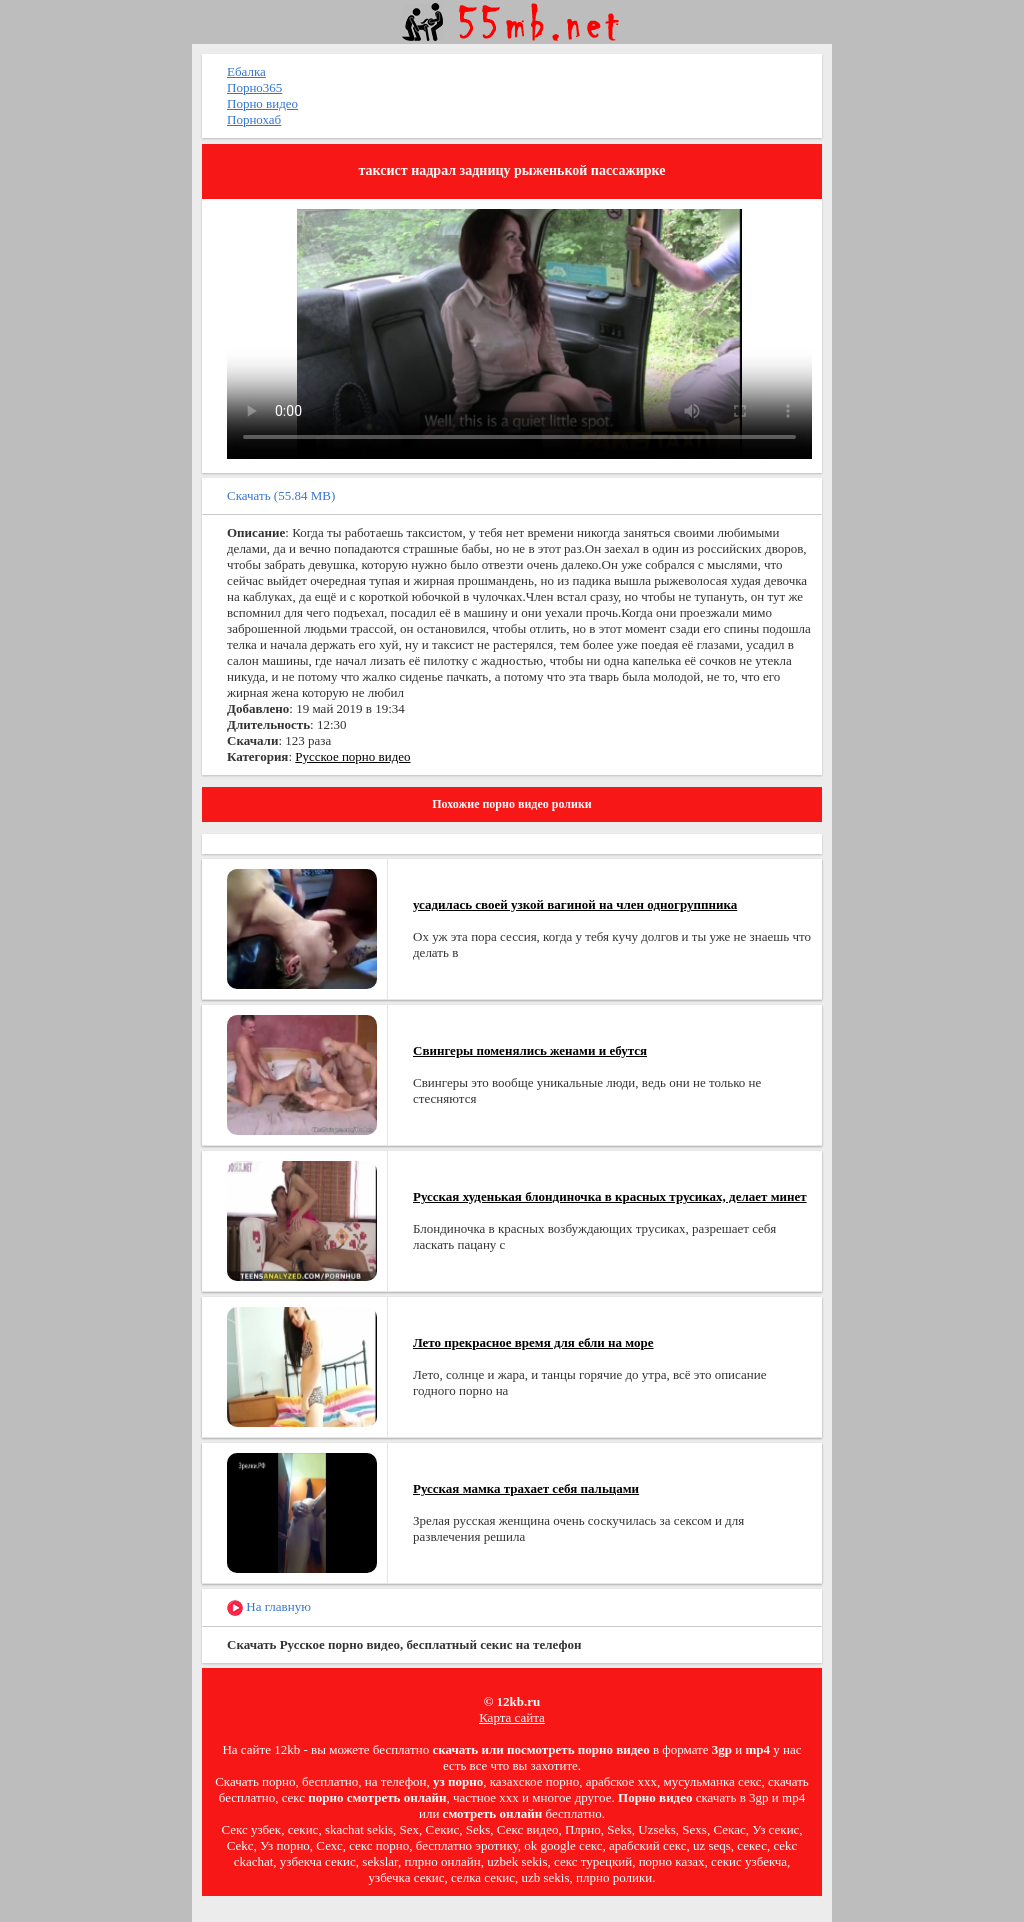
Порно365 (254, 87)
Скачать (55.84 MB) (281, 495)
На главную (269, 1607)
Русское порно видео (352, 756)
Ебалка (246, 71)
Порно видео (262, 103)
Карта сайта (512, 1717)
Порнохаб (254, 119)
